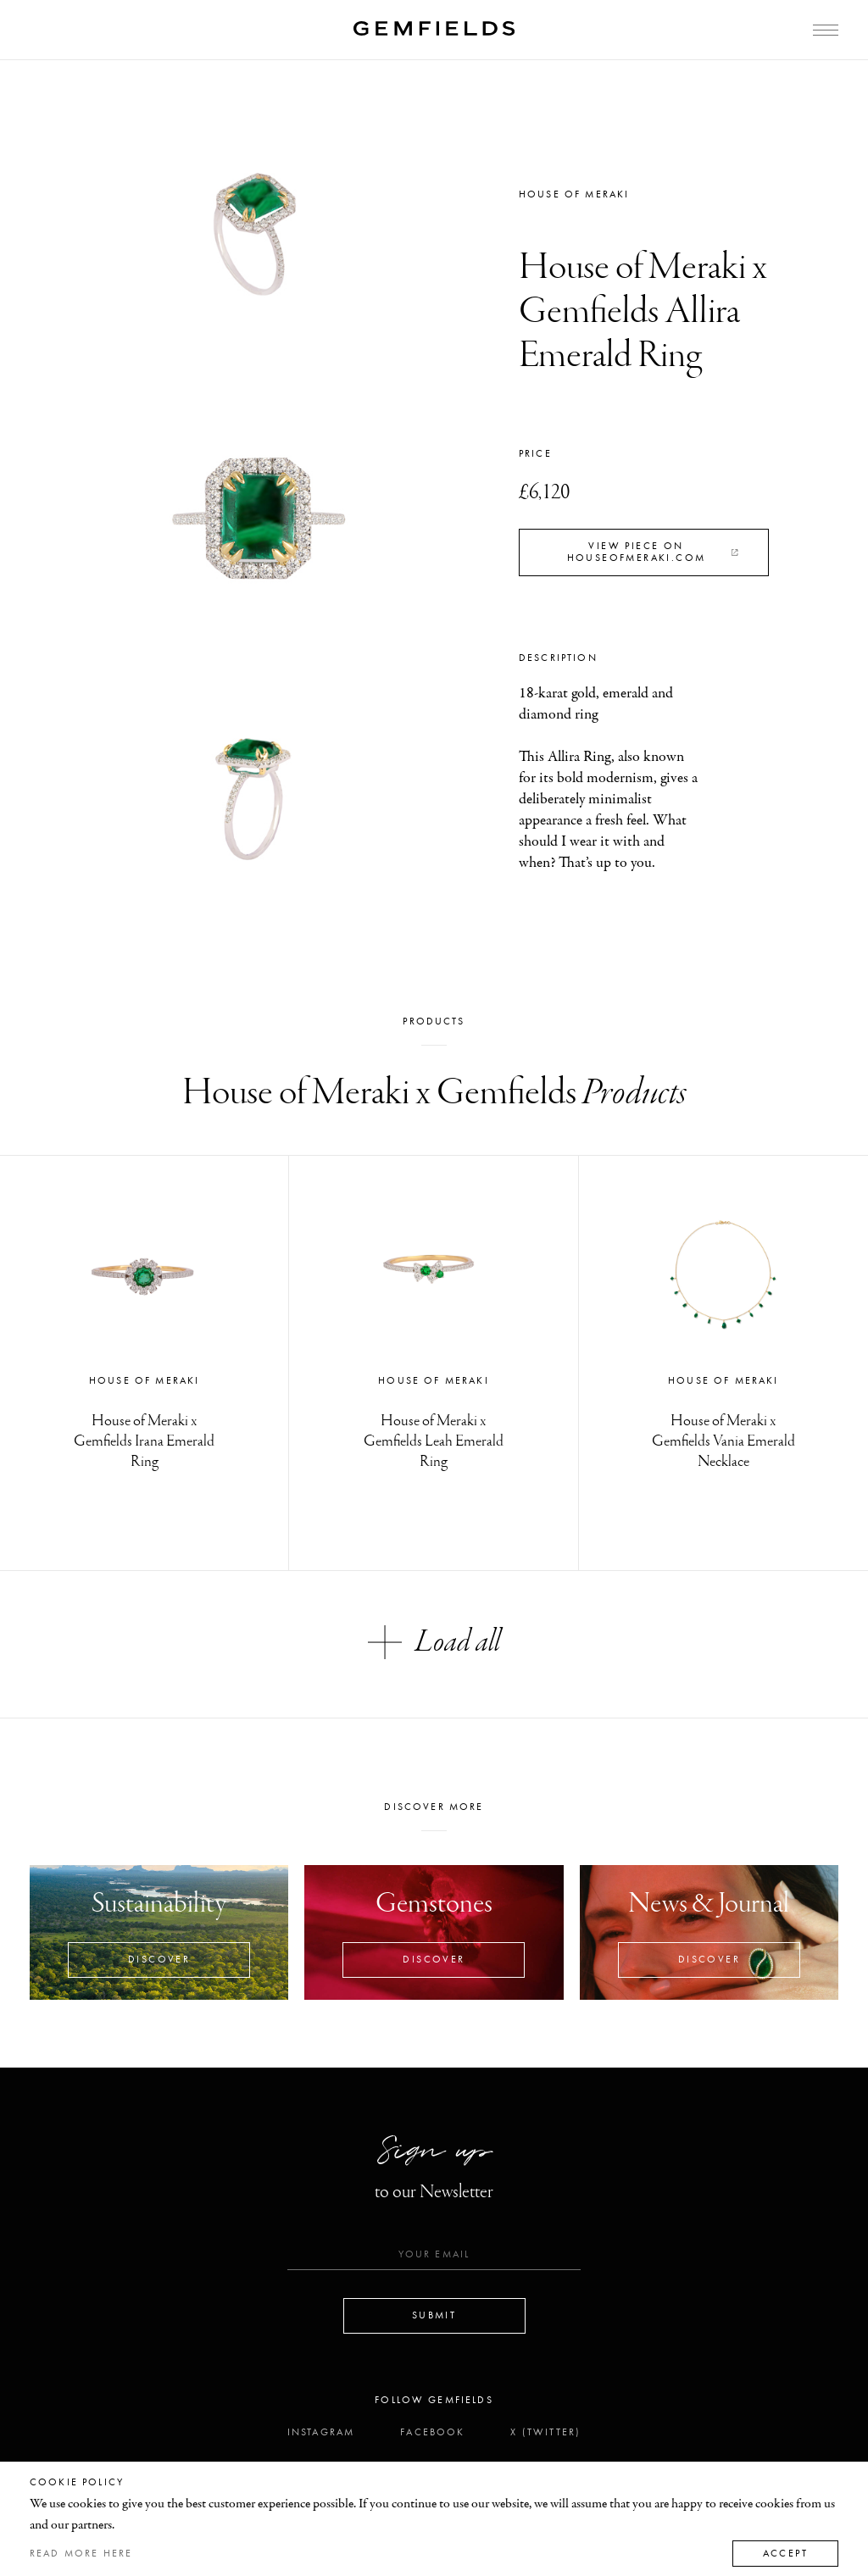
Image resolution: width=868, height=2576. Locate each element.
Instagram (320, 2432)
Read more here (81, 2553)
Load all (434, 1642)
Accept (785, 2553)
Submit (434, 2315)
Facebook (432, 2432)
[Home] (434, 28)
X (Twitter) (545, 2432)
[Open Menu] (825, 30)
